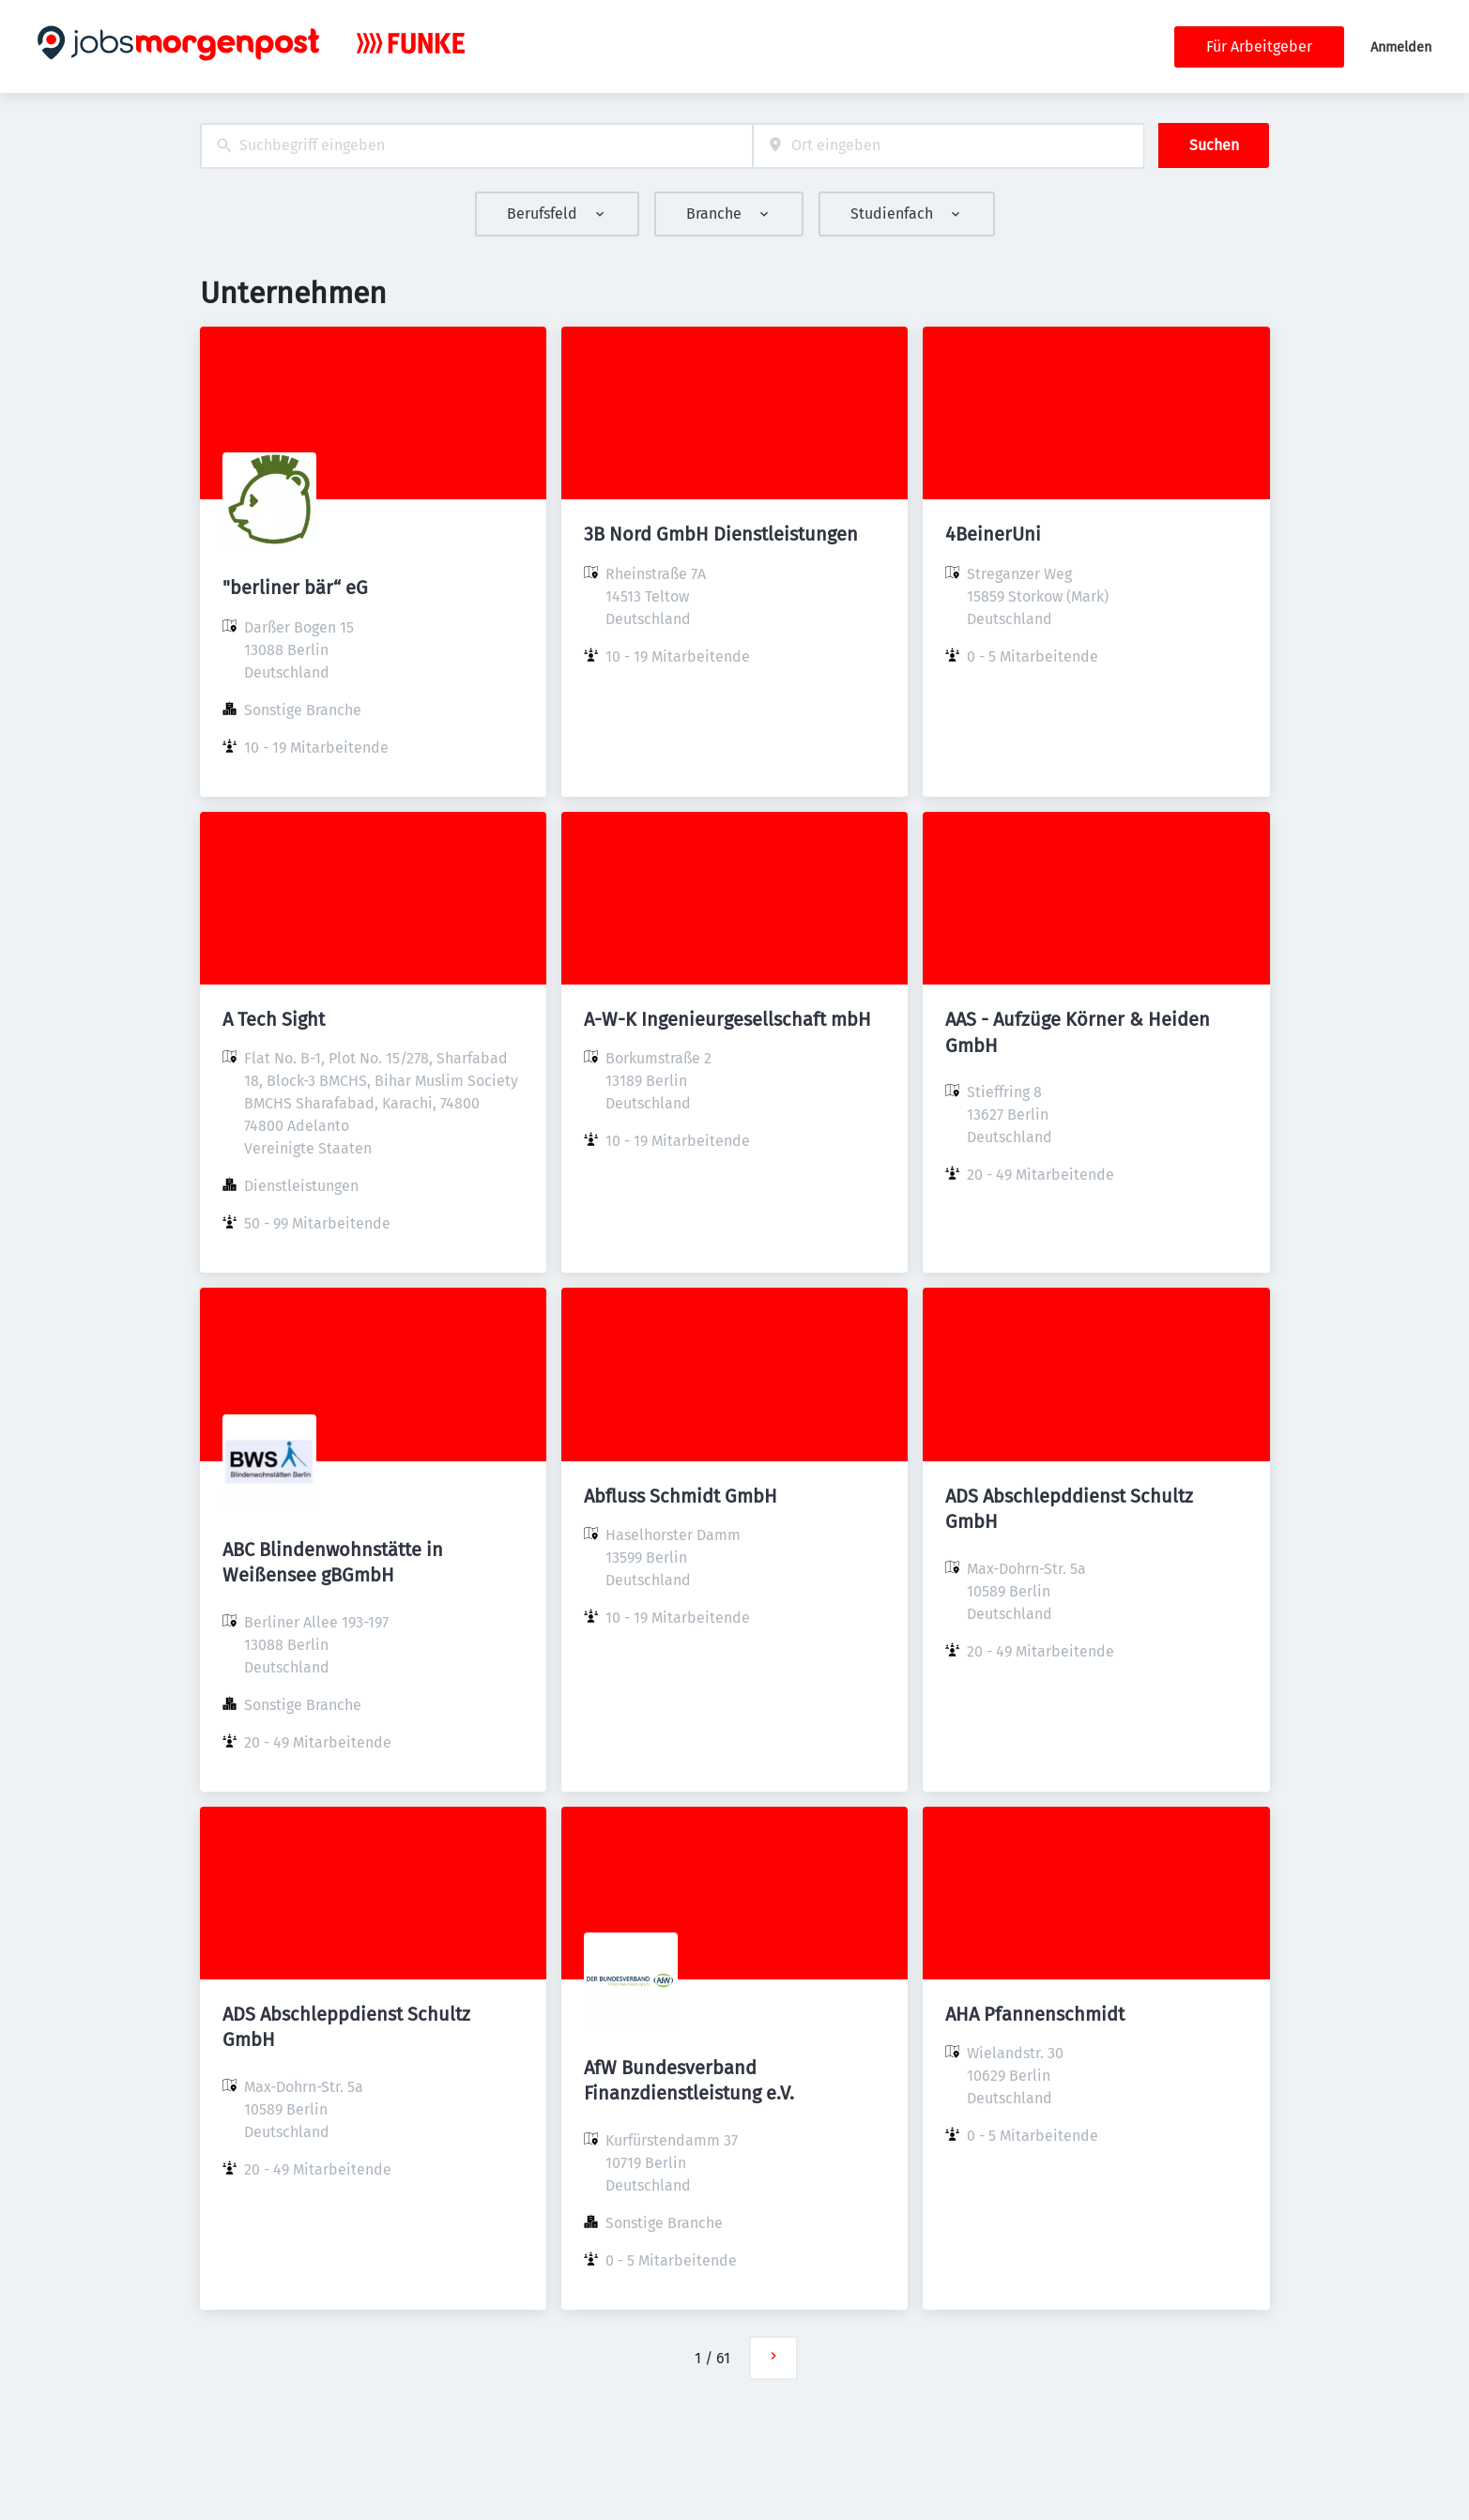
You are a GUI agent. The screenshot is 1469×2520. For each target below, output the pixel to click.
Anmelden (1400, 47)
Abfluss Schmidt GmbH (680, 1496)
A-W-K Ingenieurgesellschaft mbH (727, 1019)
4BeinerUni (993, 534)
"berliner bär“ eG (295, 587)
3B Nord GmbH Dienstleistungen (721, 534)
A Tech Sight (273, 1019)
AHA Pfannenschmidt (1035, 2014)
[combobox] (476, 146)
